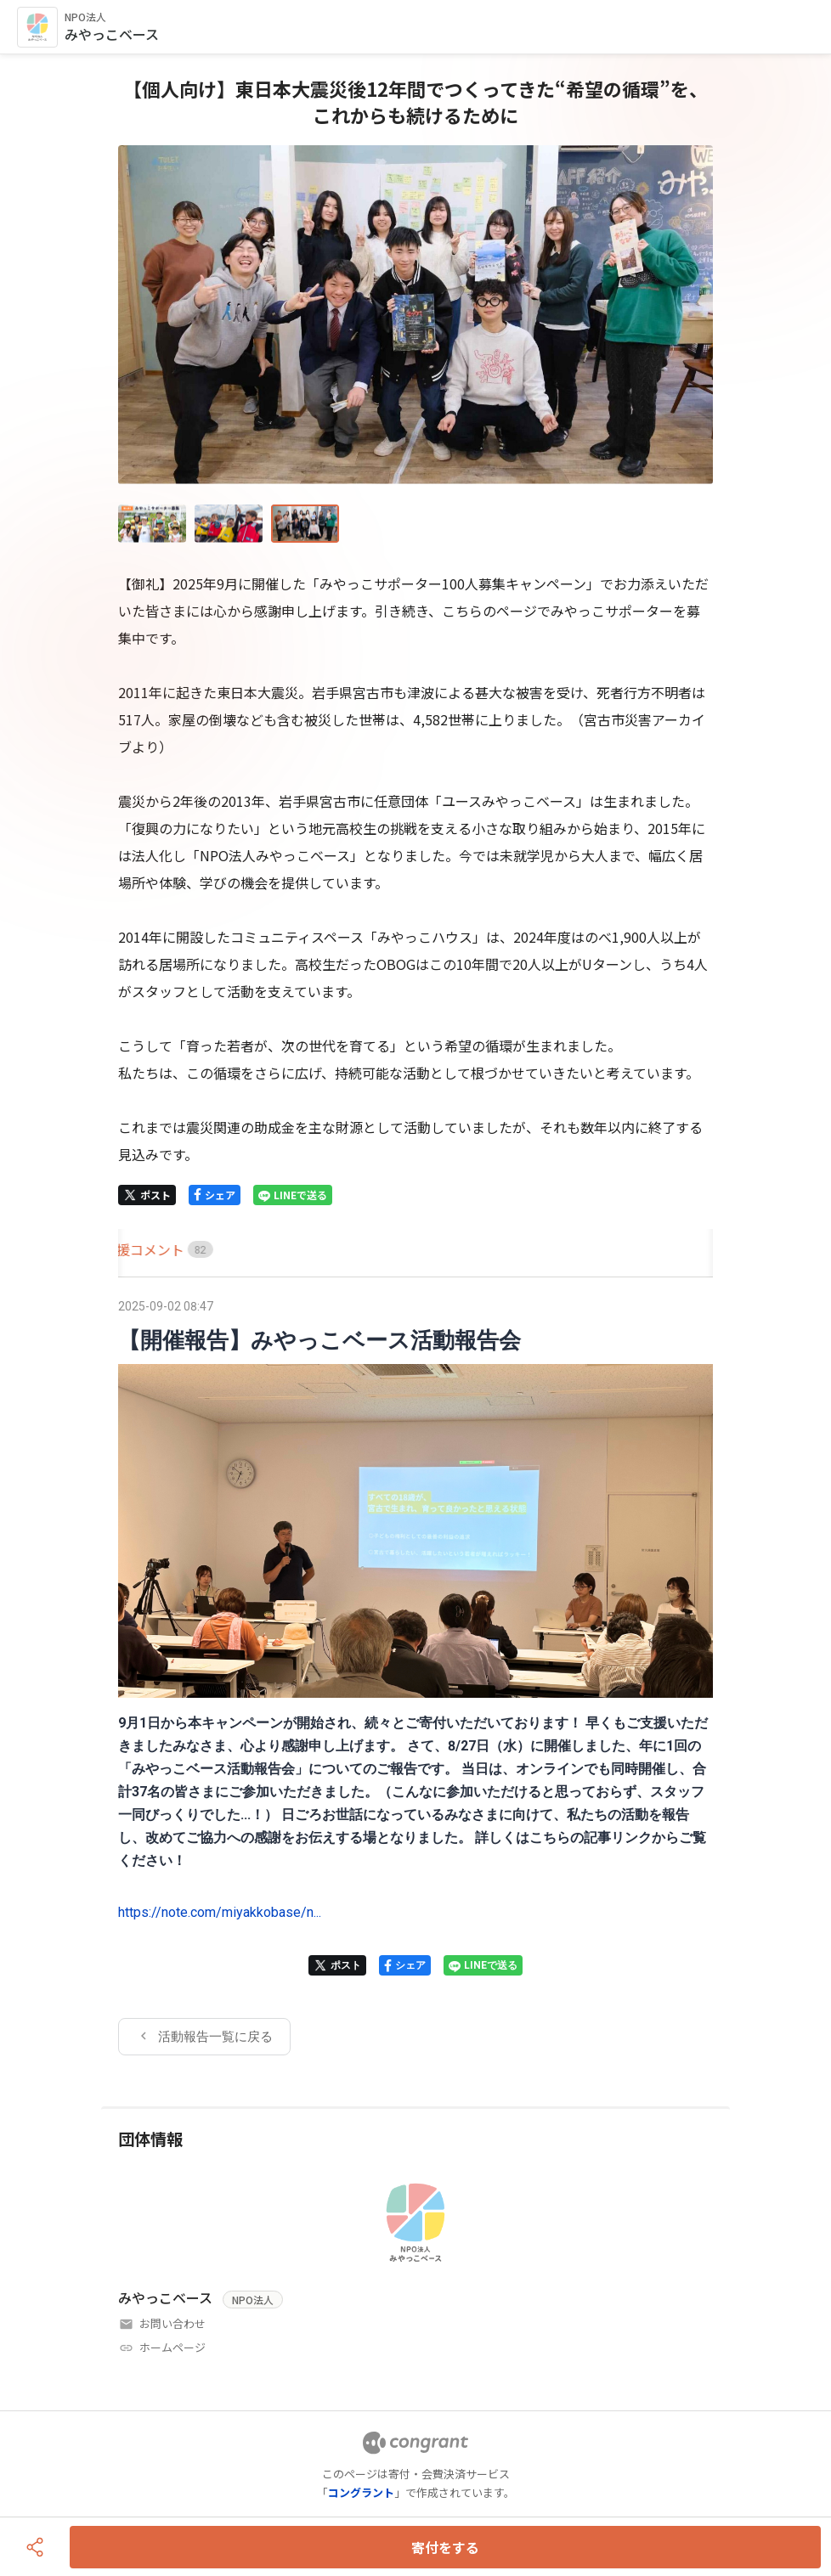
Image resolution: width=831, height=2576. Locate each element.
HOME (137, 1249)
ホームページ (172, 2347)
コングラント (361, 2492)
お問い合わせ (172, 2323)
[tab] (137, 1249)
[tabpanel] (415, 1675)
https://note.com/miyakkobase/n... (219, 1912)
